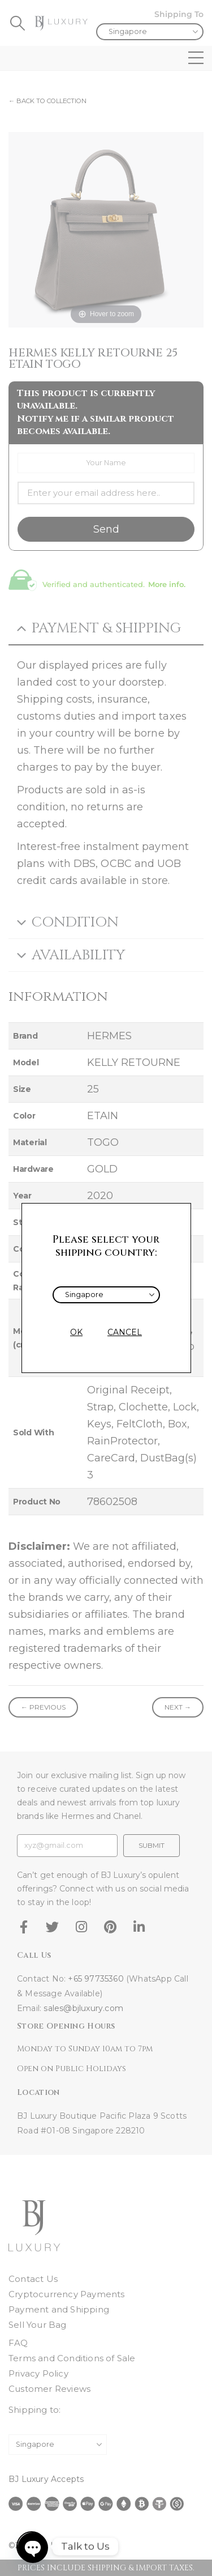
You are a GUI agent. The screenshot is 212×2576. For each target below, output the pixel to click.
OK (76, 1332)
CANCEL (124, 1332)
